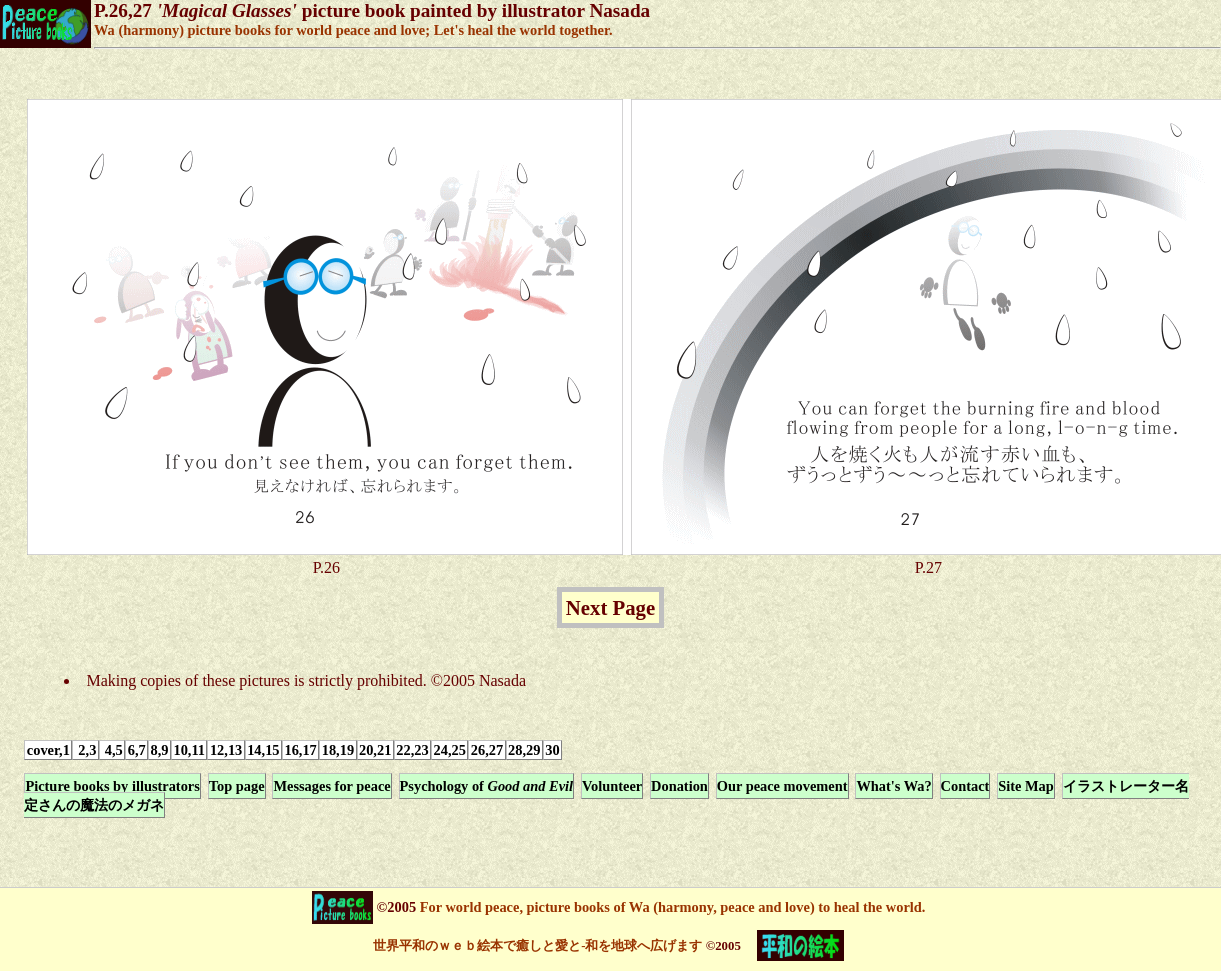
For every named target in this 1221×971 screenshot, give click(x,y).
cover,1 (48, 750)
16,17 (300, 750)
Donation (679, 786)
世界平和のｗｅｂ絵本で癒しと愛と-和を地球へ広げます (537, 946)
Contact (965, 786)
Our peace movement (782, 786)
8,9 (160, 750)
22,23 (412, 750)
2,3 (86, 750)
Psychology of (487, 786)
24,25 (450, 750)
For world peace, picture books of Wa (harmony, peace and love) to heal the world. (670, 907)
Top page (237, 786)
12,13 (226, 750)
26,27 (487, 750)
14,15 (263, 750)
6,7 (137, 750)
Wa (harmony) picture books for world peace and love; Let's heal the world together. (353, 30)
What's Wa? (893, 786)
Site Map (1026, 786)
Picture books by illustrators (112, 786)
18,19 (338, 750)
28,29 (524, 750)
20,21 (375, 750)
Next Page (611, 607)
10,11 (189, 750)
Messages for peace (331, 786)
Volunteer (612, 786)
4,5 (112, 750)
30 (552, 750)
